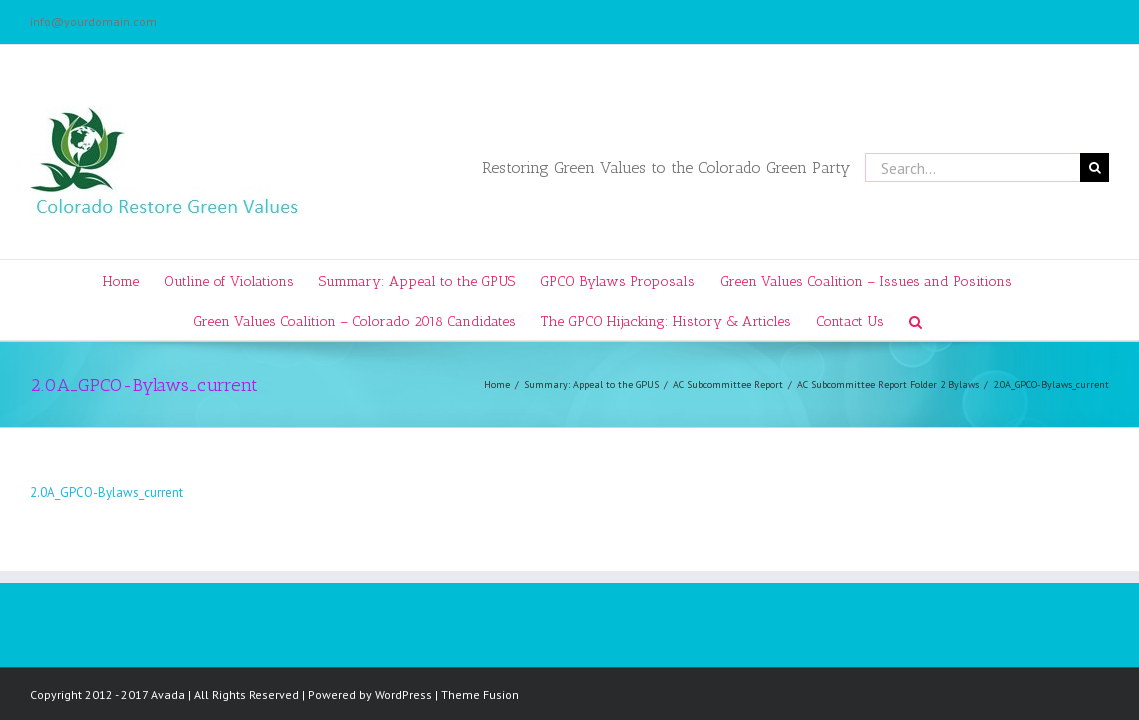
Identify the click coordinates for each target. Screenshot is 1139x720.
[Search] (957, 320)
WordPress (403, 694)
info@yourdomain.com (93, 21)
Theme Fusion (480, 694)
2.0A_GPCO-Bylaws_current (106, 492)
